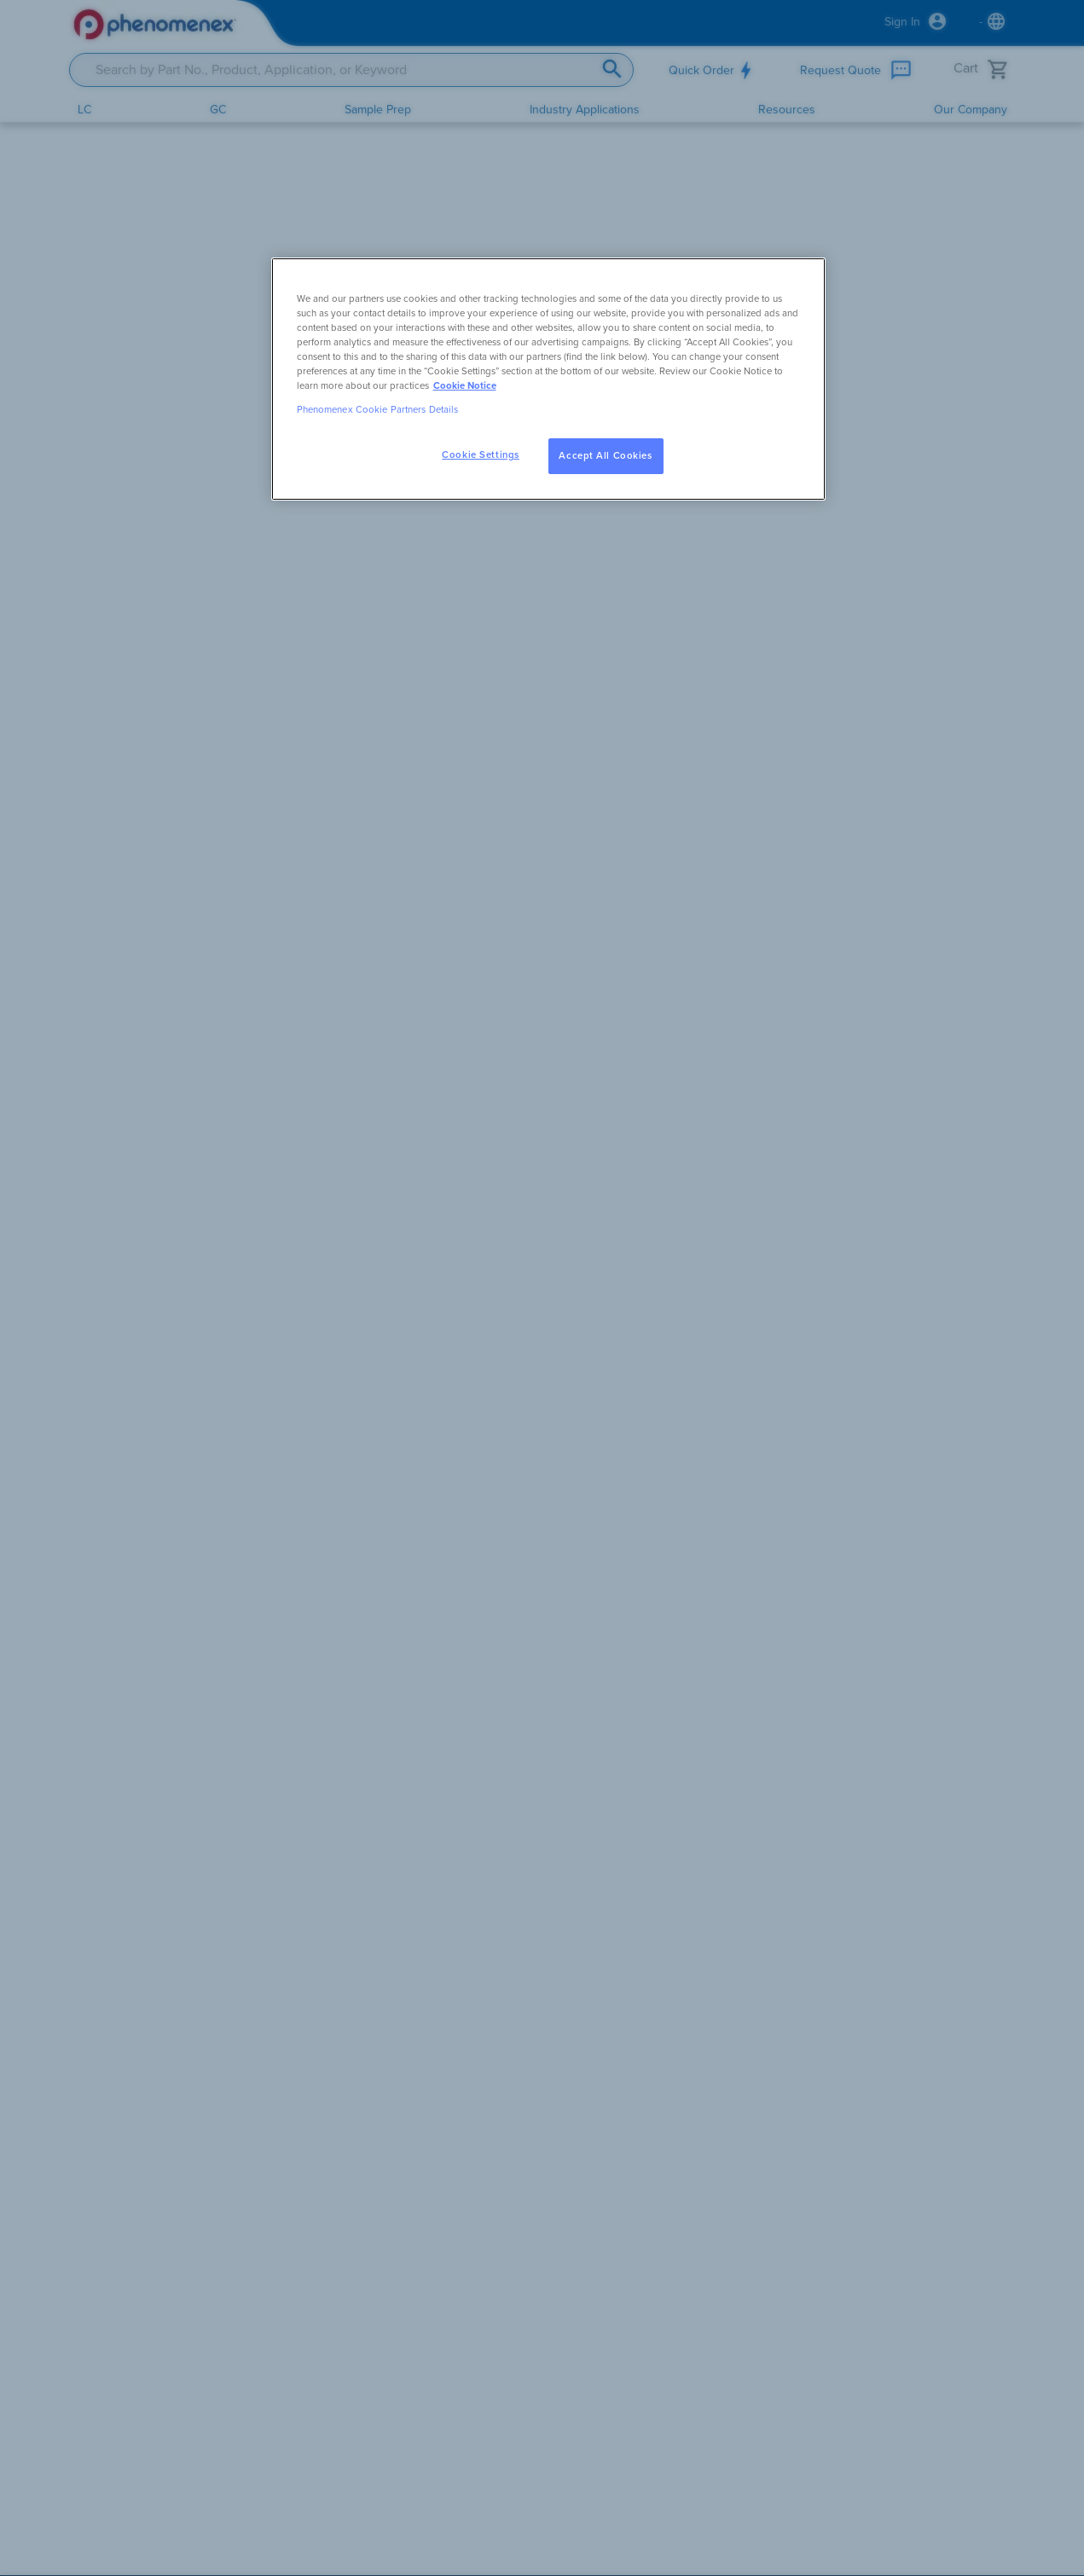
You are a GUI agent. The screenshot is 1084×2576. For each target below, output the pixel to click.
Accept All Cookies (605, 455)
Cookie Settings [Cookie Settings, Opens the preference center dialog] (480, 454)
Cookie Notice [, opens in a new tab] (464, 385)
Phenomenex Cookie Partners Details (378, 409)
